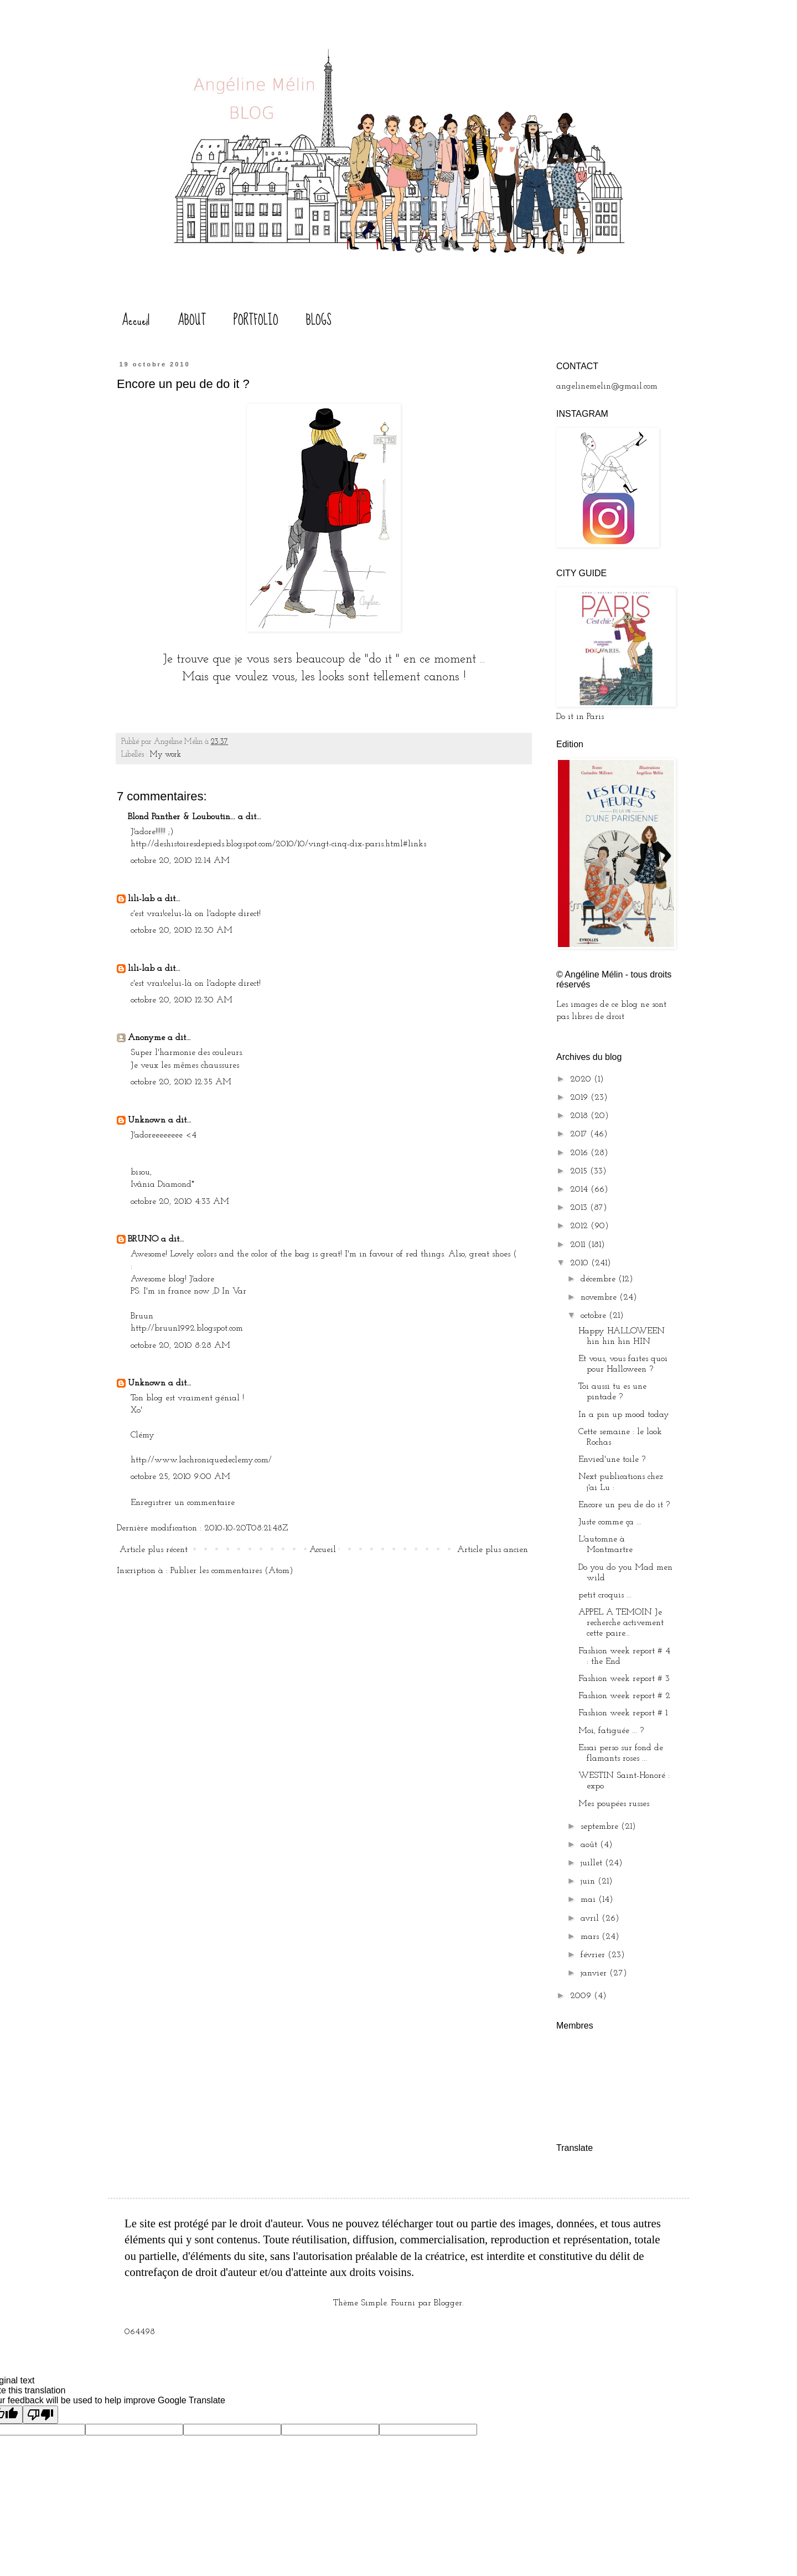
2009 (582, 1996)
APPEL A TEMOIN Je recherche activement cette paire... (621, 1623)
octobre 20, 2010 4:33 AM (180, 1201)
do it (382, 659)
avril (591, 1918)
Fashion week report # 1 (622, 1713)
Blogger (448, 2303)
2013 (580, 1207)
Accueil (136, 320)
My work (165, 755)
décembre (599, 1279)
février (594, 1955)
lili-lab (141, 898)
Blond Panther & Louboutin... (181, 817)
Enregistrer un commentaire (183, 1502)
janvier (595, 1973)
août (590, 1844)
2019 (580, 1097)
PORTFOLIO (256, 320)
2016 (580, 1153)
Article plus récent (154, 1549)
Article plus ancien (492, 1549)
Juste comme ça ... (609, 1522)
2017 (580, 1134)
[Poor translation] (40, 2415)
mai (589, 1899)
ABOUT (192, 320)
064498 (140, 2331)
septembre (601, 1826)
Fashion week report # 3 (624, 1678)
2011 (579, 1244)
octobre (595, 1315)
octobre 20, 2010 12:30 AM (181, 930)
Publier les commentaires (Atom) (231, 1570)
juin (589, 1881)
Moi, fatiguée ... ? (611, 1730)
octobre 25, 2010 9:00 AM (180, 1476)
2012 (580, 1226)
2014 (580, 1189)
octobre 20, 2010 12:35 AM (181, 1082)
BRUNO (143, 1239)
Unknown (146, 1120)
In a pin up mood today (623, 1414)
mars (591, 1936)
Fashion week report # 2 (624, 1696)
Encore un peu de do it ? (624, 1505)
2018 (580, 1115)
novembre (600, 1297)
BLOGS (319, 320)
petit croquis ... (605, 1595)
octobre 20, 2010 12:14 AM (180, 860)
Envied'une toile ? (611, 1459)
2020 (582, 1079)
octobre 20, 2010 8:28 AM (180, 1345)
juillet (593, 1863)
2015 (580, 1171)
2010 (580, 1263)
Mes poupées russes (613, 1803)
